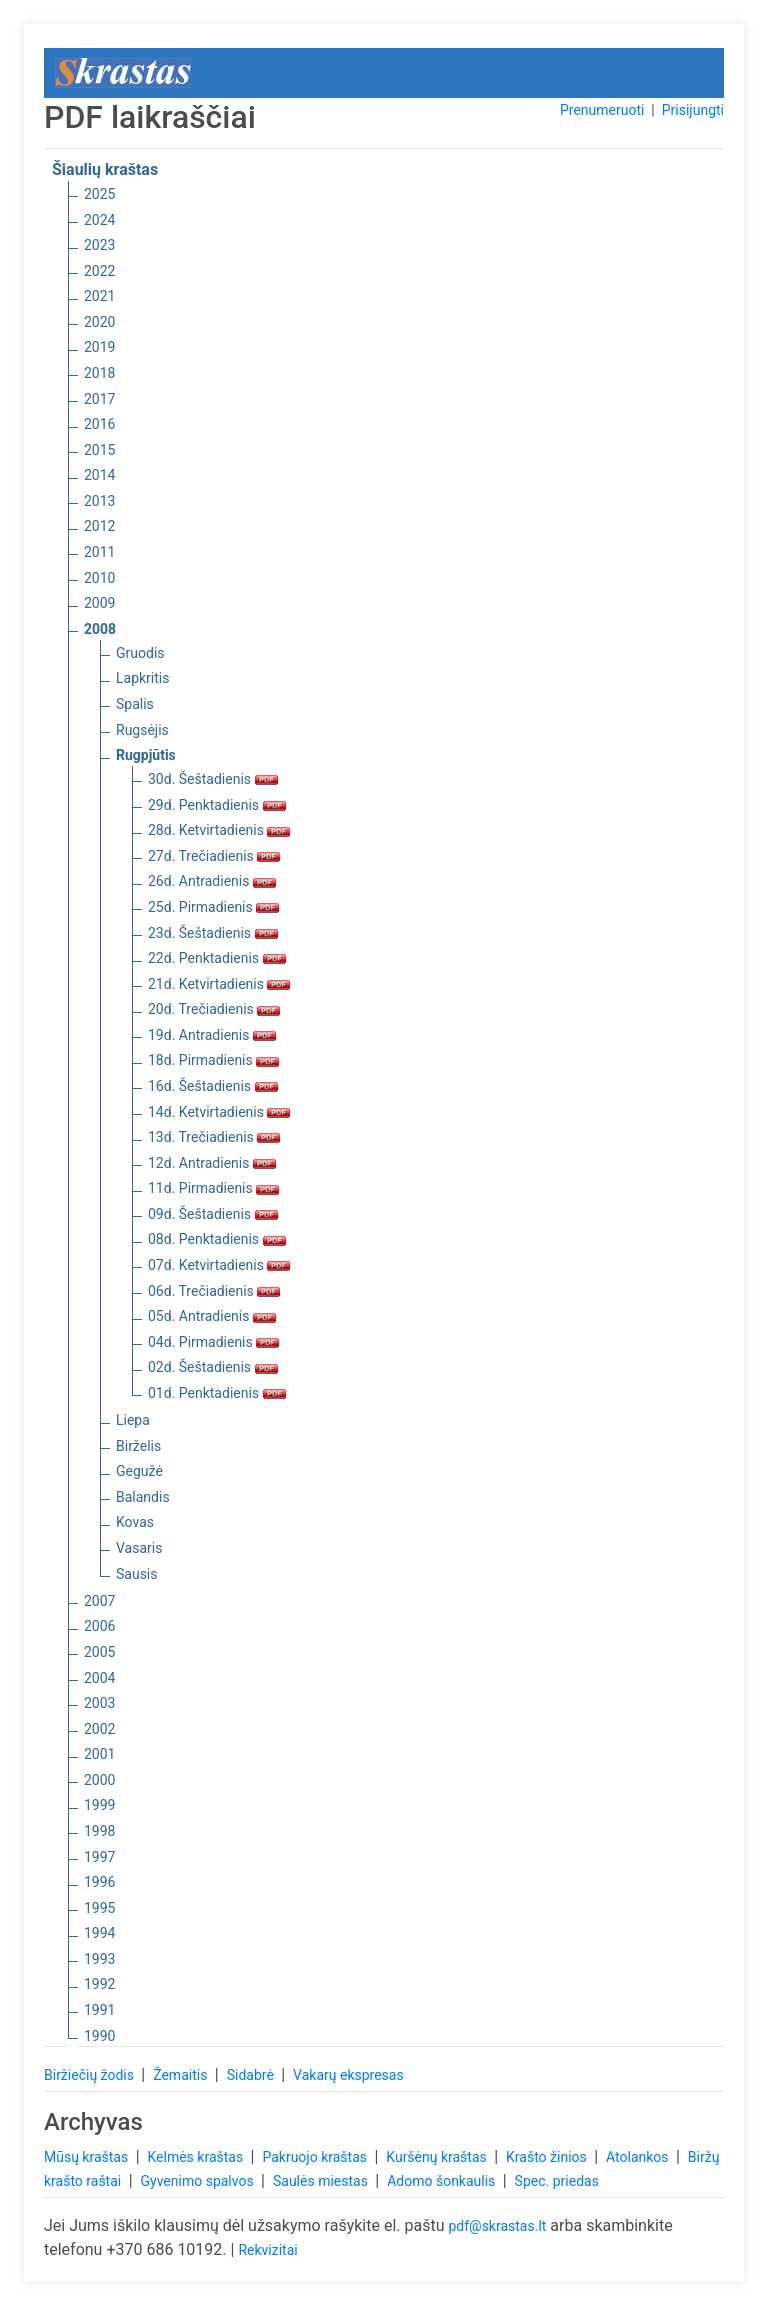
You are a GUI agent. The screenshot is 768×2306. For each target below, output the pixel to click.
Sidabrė (252, 2075)
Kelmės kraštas (196, 2157)
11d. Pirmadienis (213, 1188)
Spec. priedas (557, 2181)
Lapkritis (142, 678)
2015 (99, 450)
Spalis (135, 704)
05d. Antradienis (212, 1316)
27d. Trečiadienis (214, 856)
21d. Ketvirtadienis (219, 984)
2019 (99, 347)
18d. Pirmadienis (213, 1060)
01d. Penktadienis (217, 1393)
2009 (99, 603)
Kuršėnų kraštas (438, 2157)
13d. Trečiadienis (214, 1137)
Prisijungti (693, 110)
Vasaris (139, 1548)
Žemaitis (182, 2075)
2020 (99, 322)
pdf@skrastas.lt (497, 2226)
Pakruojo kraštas (316, 2157)
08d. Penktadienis (217, 1239)
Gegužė (139, 1471)
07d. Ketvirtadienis (219, 1265)
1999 (99, 1805)
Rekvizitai (267, 2250)
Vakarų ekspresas (348, 2075)
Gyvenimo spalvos (199, 2181)
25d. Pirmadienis (213, 907)
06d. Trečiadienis (214, 1291)
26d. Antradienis (212, 881)
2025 (99, 194)
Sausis (137, 1574)
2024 (99, 220)
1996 (99, 1882)
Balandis (143, 1497)
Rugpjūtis (146, 755)
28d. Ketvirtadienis (219, 830)
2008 (100, 629)
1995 (99, 1908)
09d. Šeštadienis (213, 1214)
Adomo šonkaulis (443, 2181)
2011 (99, 552)
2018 (99, 373)
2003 (99, 1703)
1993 (99, 1959)
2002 (99, 1729)
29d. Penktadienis (217, 805)
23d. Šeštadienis (213, 933)
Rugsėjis (142, 730)
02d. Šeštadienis (213, 1367)
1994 (99, 1933)
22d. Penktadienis (217, 958)
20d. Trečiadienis (214, 1009)
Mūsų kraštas (88, 2157)
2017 (99, 399)
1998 (99, 1831)
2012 (99, 526)
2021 (99, 296)
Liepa (133, 1420)
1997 (99, 1857)
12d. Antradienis (212, 1163)
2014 (99, 475)
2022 (99, 271)
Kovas (135, 1522)
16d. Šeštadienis (213, 1086)
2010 (99, 578)
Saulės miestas (322, 2181)
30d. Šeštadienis (213, 779)
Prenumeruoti (602, 110)
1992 (99, 1984)
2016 (99, 424)
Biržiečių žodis (90, 2075)
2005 (99, 1652)
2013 (99, 501)
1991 (99, 2010)
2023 (99, 245)
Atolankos (639, 2157)
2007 (99, 1601)
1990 (99, 2036)
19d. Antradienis (212, 1035)
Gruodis (140, 653)
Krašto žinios (548, 2157)
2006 (99, 1626)
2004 (99, 1678)
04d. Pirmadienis (213, 1342)
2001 (99, 1754)
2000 (99, 1780)
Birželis (138, 1446)
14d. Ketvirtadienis (219, 1112)
